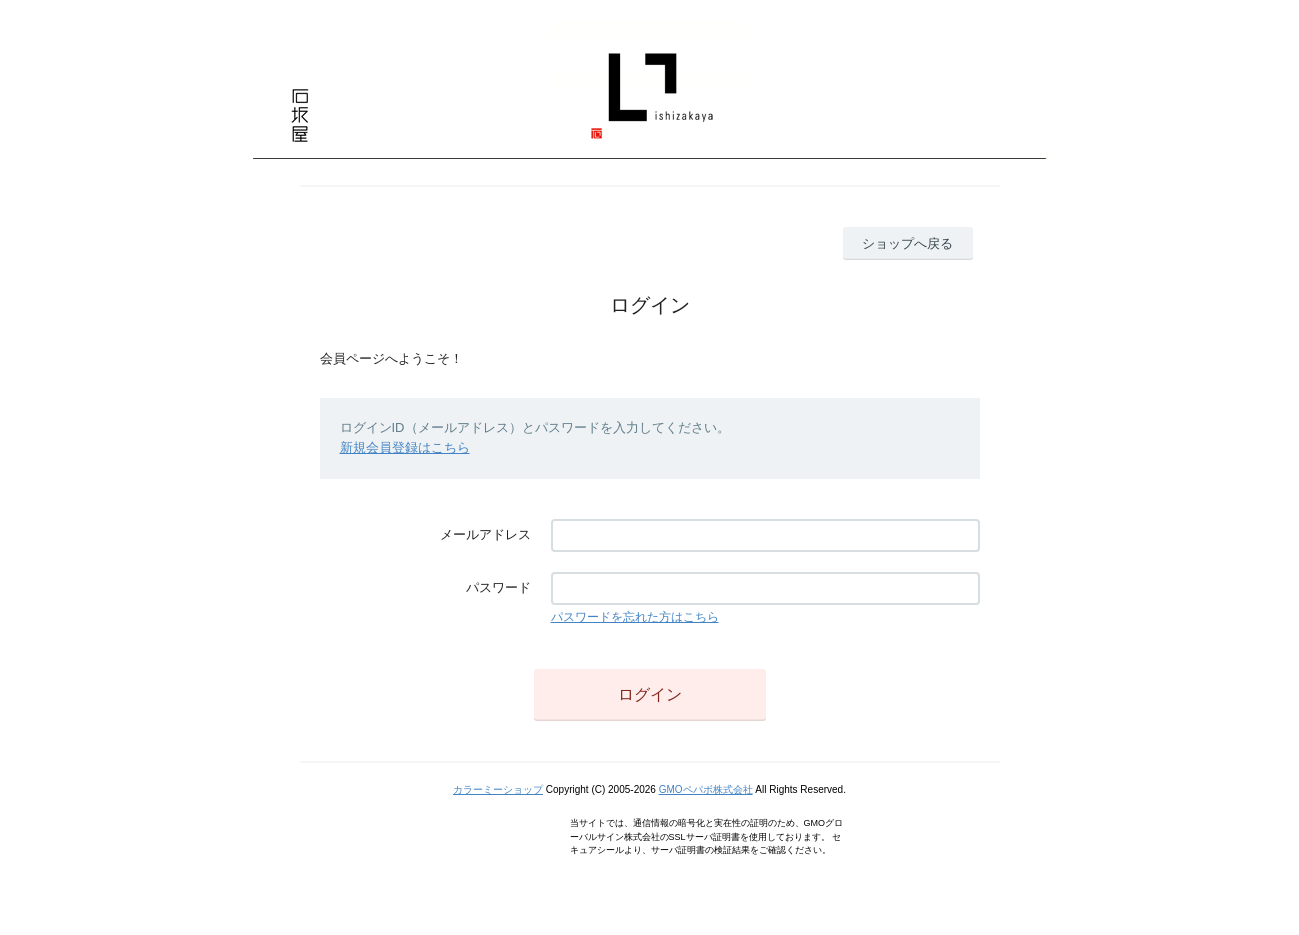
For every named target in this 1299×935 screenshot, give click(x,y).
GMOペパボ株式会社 (706, 789)
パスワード (498, 587)
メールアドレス (485, 534)
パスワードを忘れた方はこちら (635, 617)
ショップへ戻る (907, 243)
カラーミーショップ (498, 789)
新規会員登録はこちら (405, 447)
